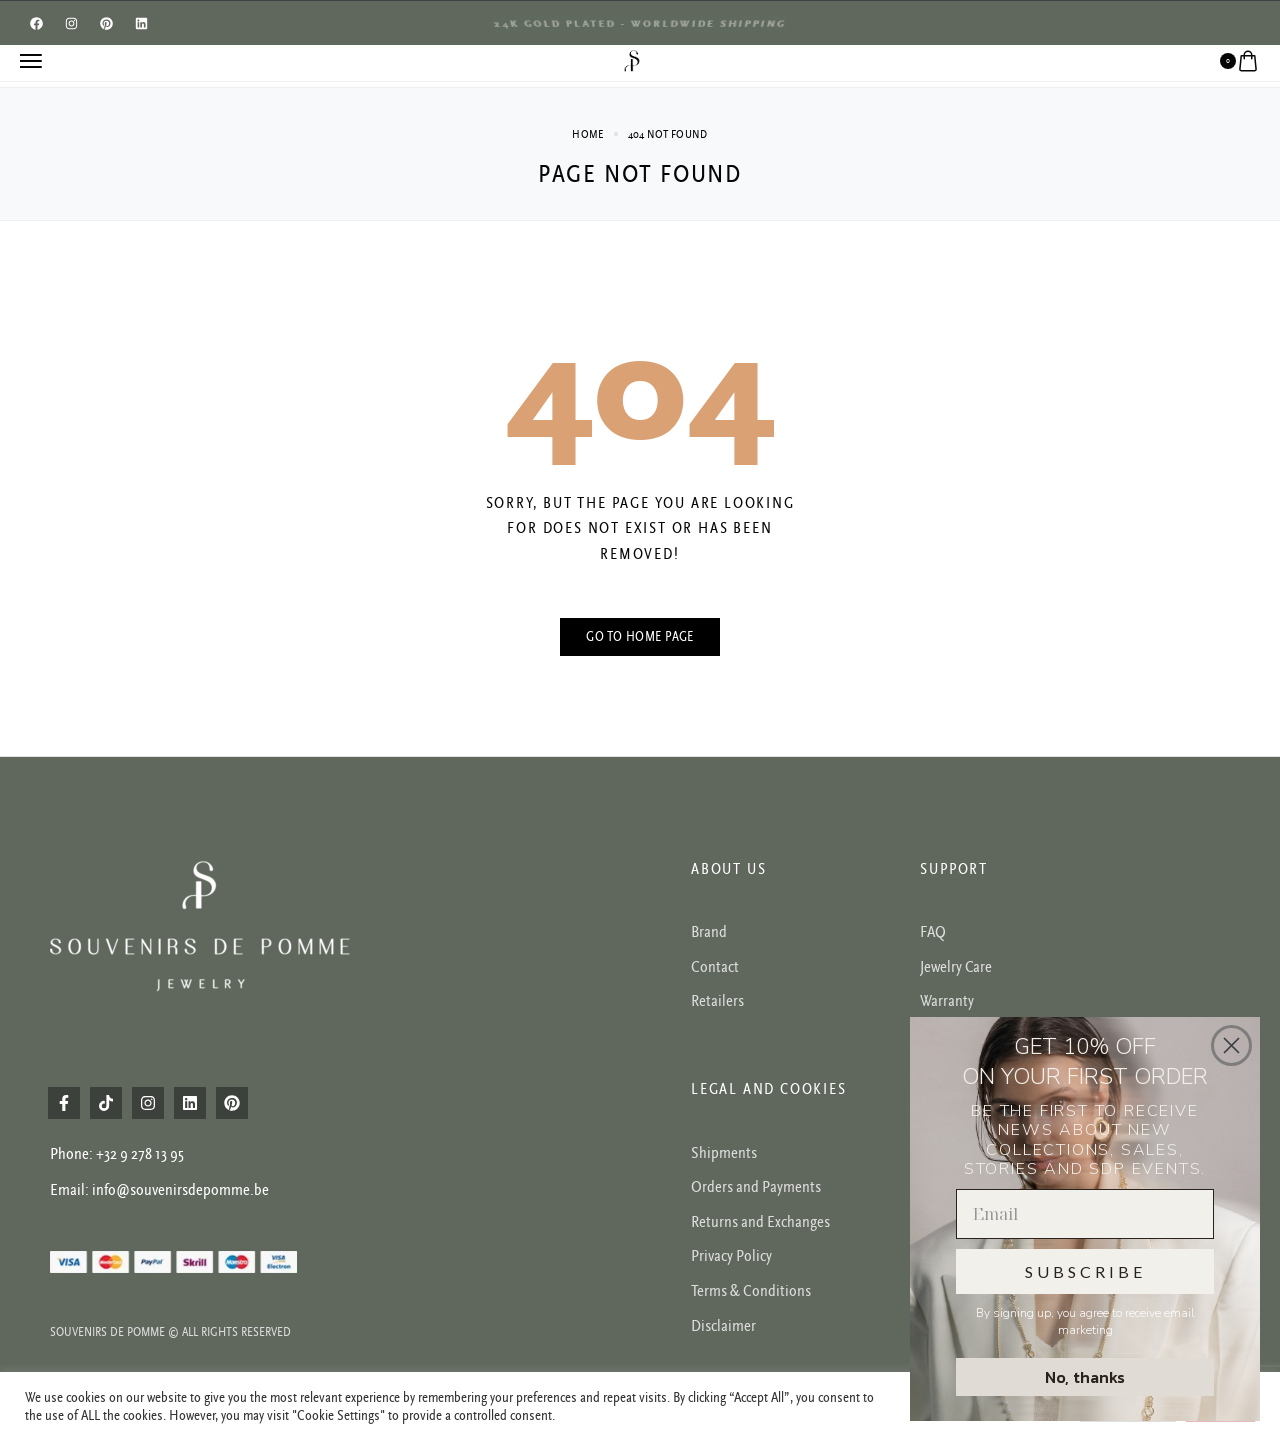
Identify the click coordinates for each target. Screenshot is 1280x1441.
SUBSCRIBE (1085, 1271)
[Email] (1085, 1214)
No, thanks (1085, 1377)
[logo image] (632, 60)
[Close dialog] (1231, 1045)
